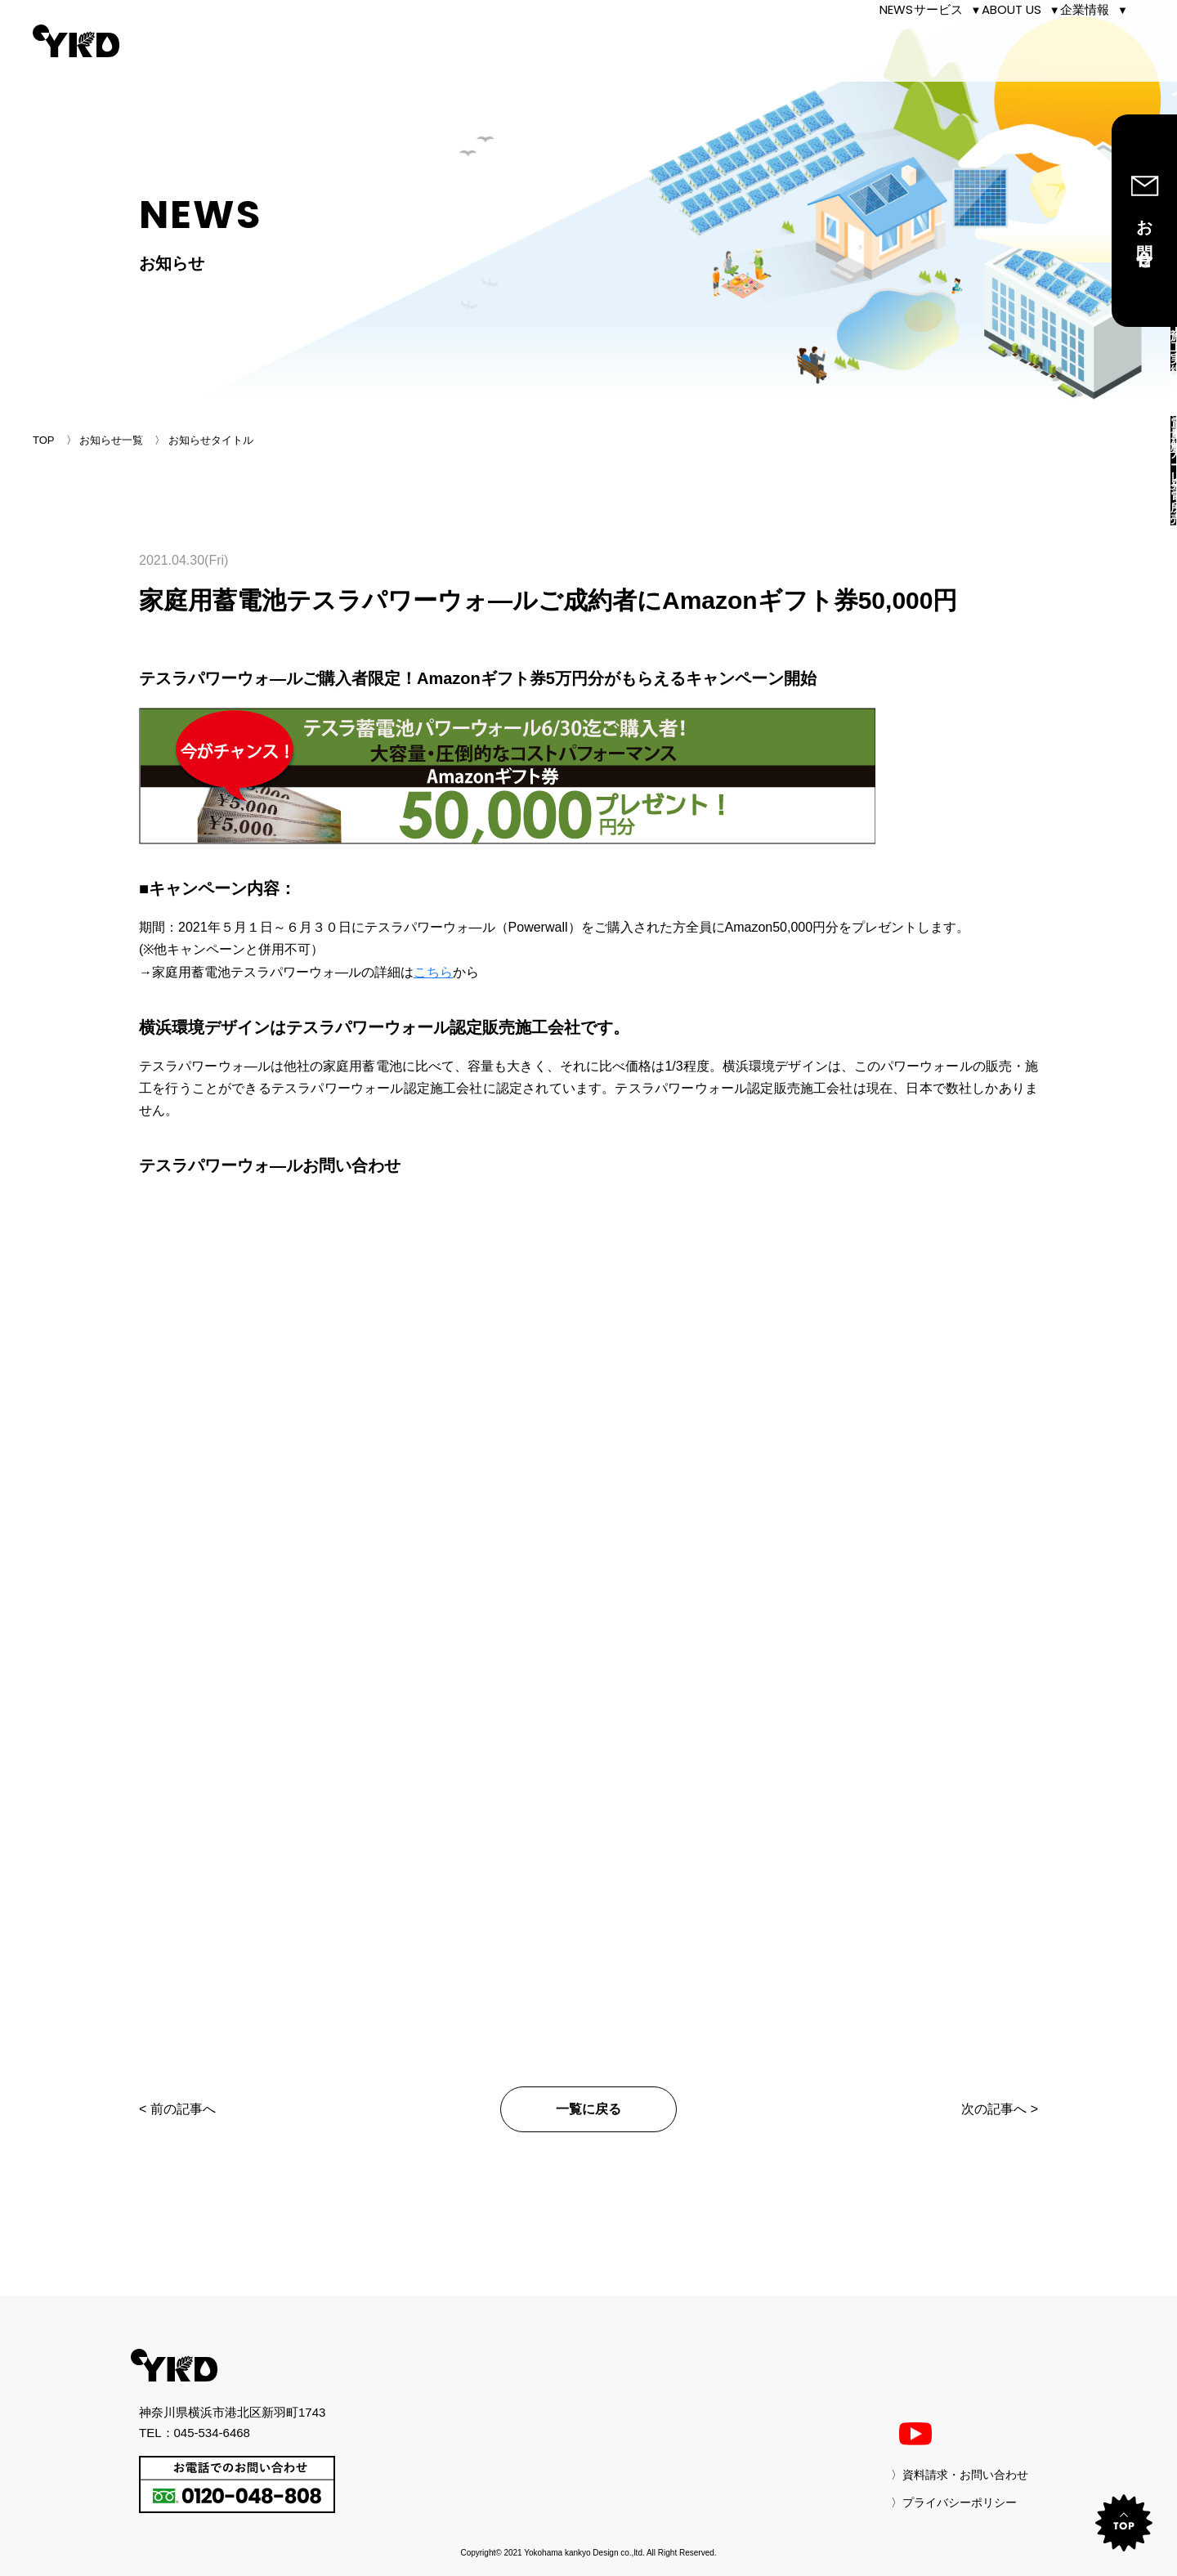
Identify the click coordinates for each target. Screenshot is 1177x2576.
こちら (433, 972)
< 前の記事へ (177, 2109)
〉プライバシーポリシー (954, 2502)
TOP (44, 440)
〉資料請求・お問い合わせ (959, 2474)
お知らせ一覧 (111, 440)
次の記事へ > (999, 2109)
